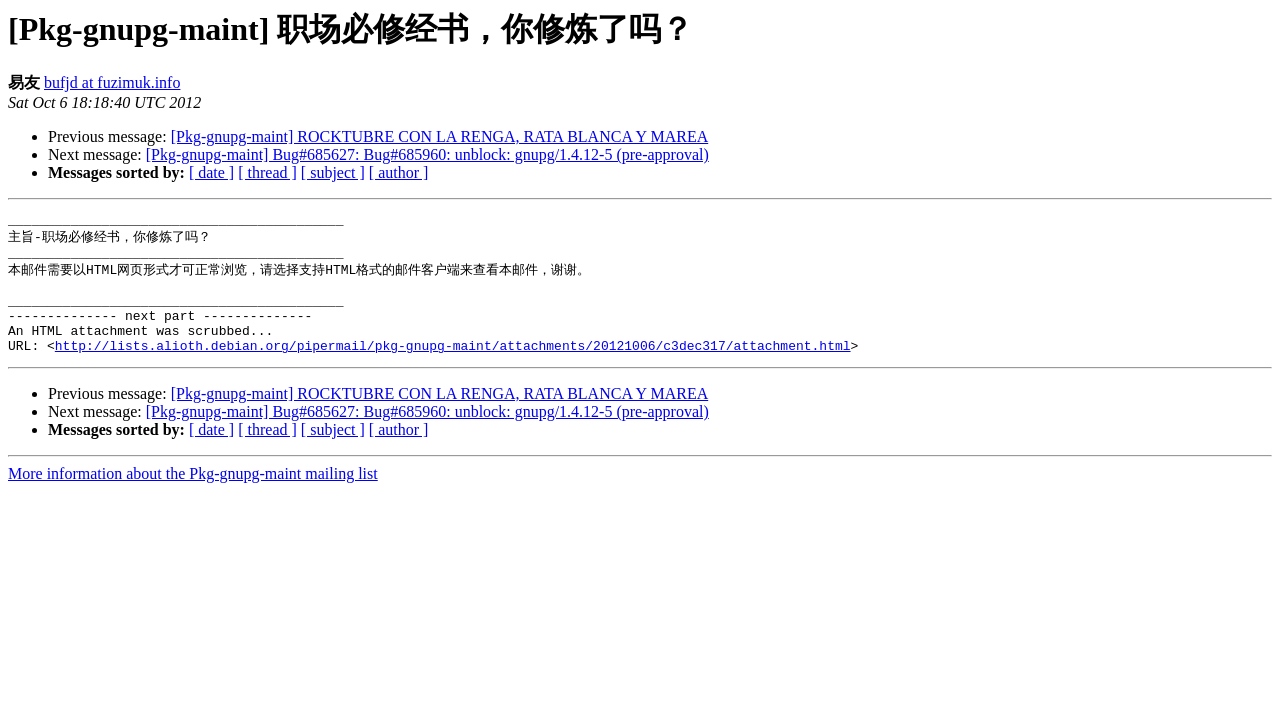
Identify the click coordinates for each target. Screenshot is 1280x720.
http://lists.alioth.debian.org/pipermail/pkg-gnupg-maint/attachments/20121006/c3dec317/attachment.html (453, 368)
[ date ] (211, 172)
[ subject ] (333, 172)
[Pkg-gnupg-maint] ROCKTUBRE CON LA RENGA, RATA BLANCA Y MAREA (440, 136)
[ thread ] (267, 172)
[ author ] (399, 172)
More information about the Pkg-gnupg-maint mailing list (193, 496)
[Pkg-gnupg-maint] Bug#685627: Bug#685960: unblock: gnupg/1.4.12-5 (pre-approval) (427, 154)
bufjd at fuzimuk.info (112, 82)
